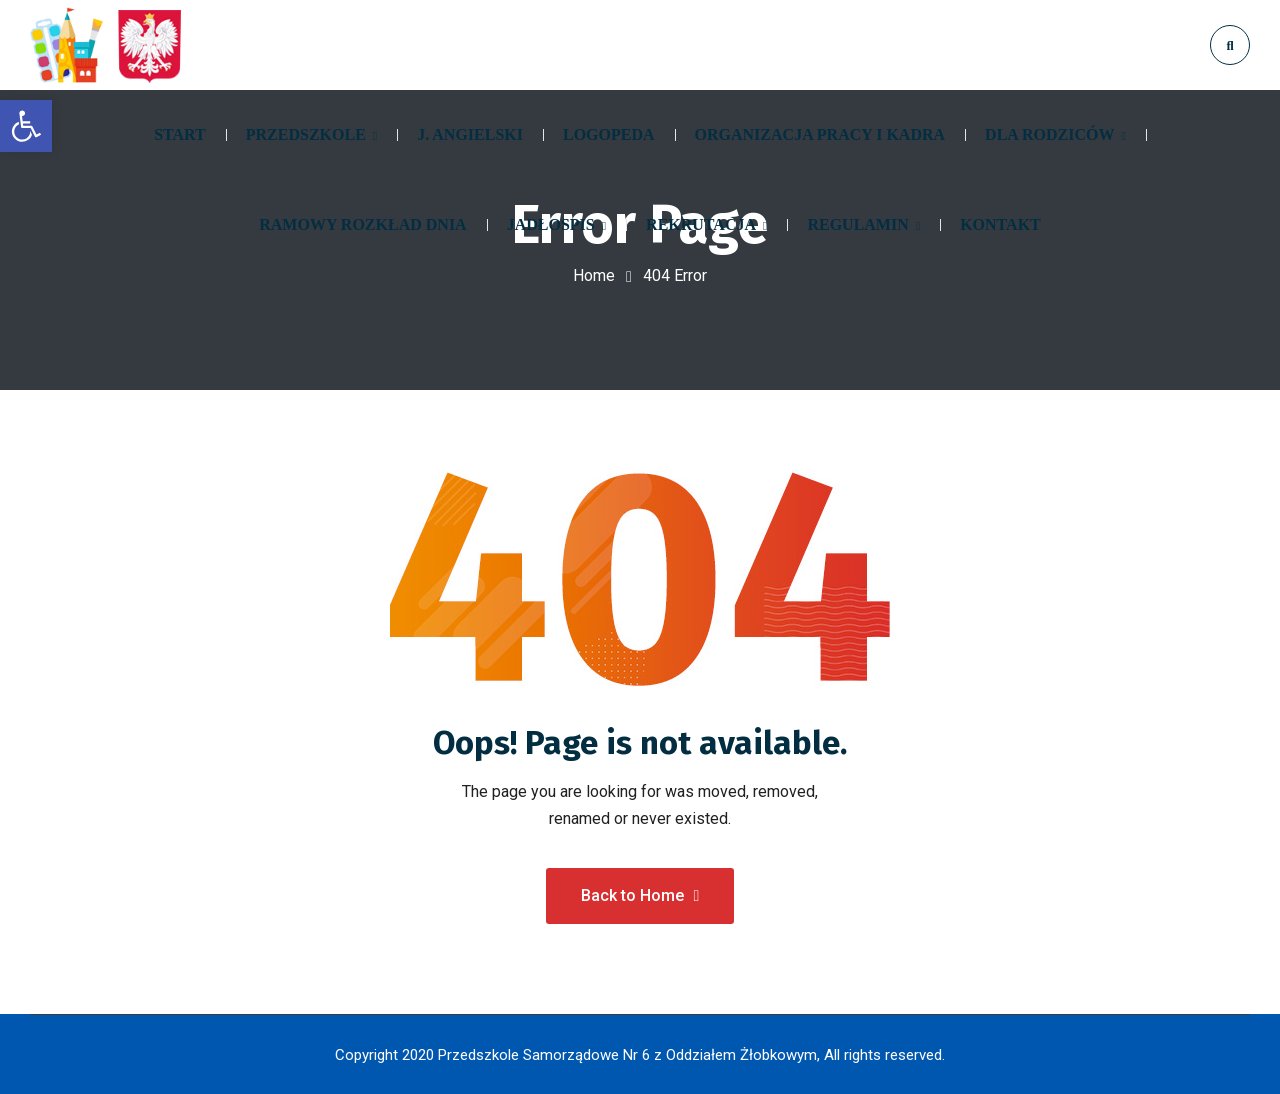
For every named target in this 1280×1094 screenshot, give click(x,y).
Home (594, 275)
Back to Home (640, 894)
